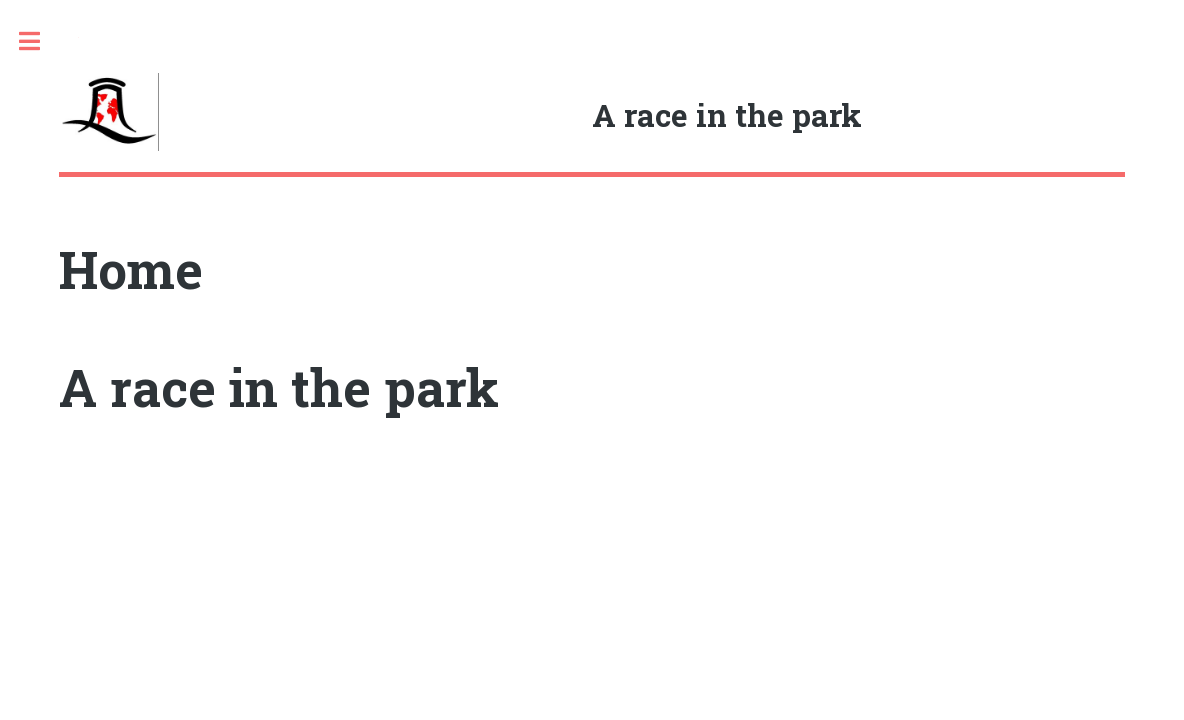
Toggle (39, 41)
